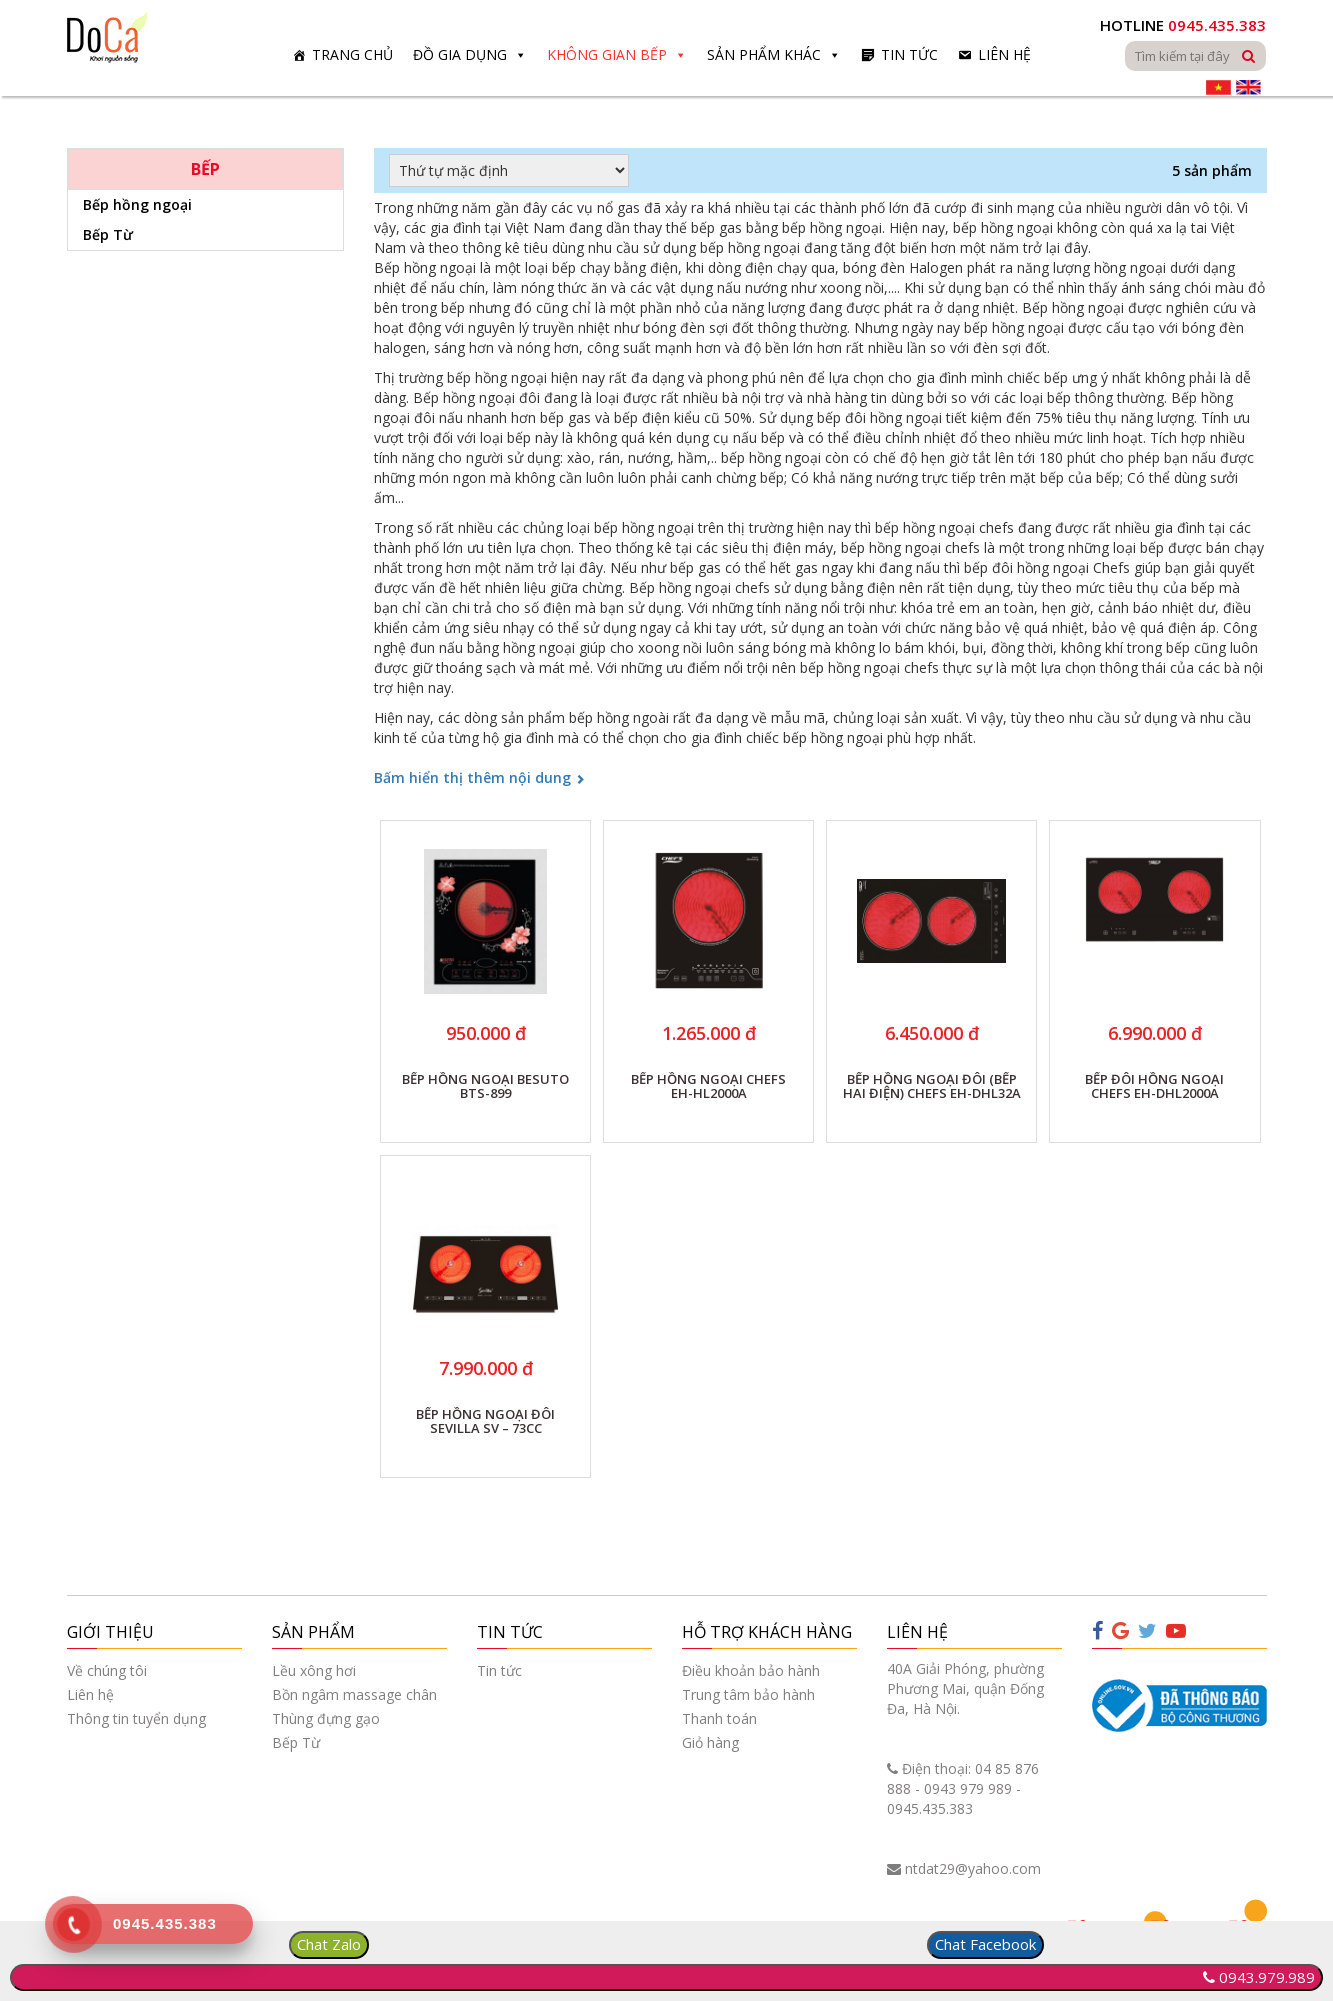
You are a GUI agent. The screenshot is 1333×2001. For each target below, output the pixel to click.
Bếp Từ (108, 234)
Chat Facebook (985, 1944)
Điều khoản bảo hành (751, 1670)
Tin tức (909, 54)
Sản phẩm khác (764, 54)
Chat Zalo (329, 1944)
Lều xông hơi (314, 1670)
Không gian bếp (607, 54)
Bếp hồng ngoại (137, 204)
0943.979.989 (1267, 1977)
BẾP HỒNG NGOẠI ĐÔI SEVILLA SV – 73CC (485, 1422)
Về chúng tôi (107, 1670)
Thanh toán (719, 1718)
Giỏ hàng (710, 1742)
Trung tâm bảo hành (748, 1694)
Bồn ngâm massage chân (354, 1694)
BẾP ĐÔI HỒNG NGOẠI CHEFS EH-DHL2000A (1154, 1087)
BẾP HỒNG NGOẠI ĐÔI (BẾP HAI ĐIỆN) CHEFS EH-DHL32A (932, 1087)
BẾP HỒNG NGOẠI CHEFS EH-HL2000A (708, 1087)
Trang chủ (352, 54)
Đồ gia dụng (460, 54)
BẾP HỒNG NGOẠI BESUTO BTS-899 (485, 1087)
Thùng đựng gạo (326, 1718)
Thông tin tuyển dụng (136, 1718)
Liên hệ (1004, 54)
